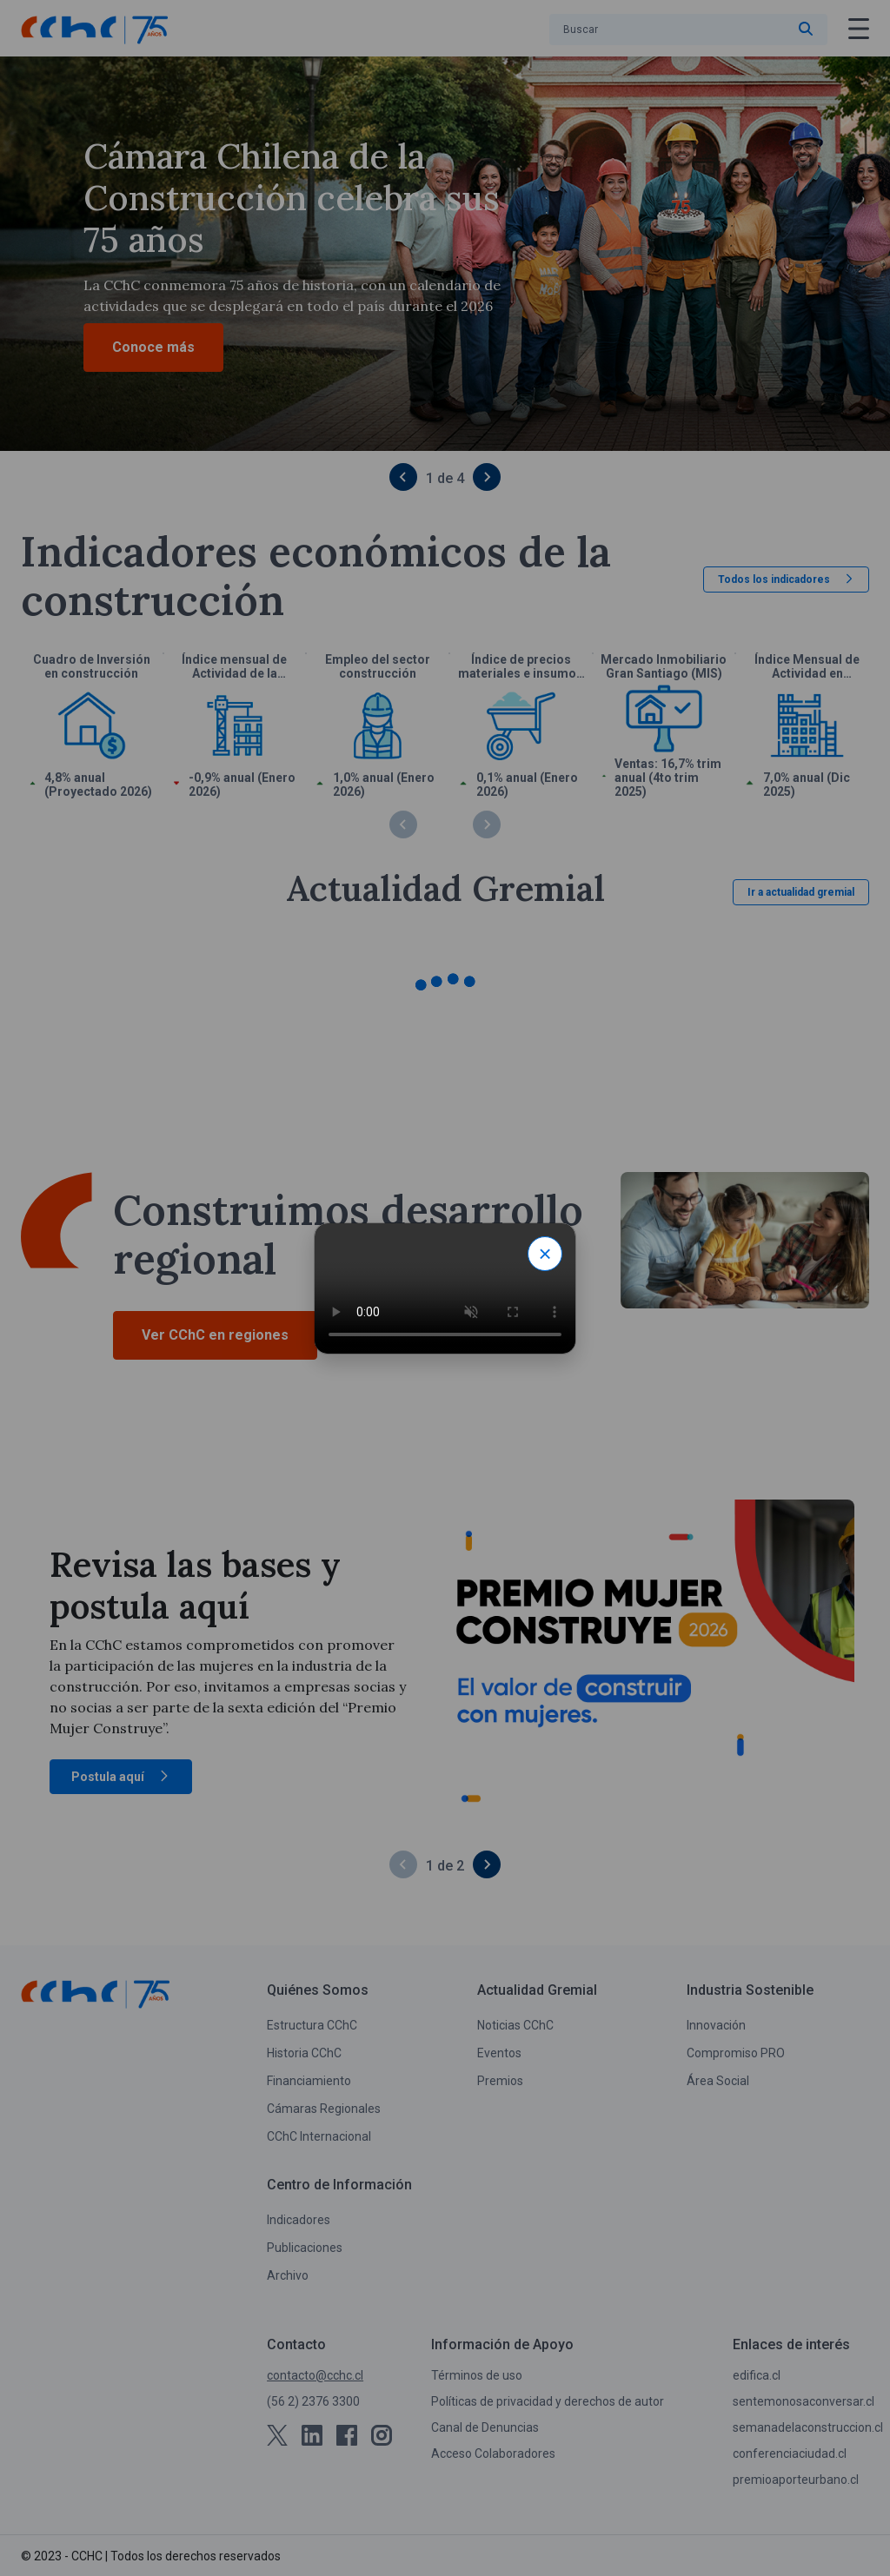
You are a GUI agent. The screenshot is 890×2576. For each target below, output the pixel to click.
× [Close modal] (544, 1254)
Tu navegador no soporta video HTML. (445, 1288)
